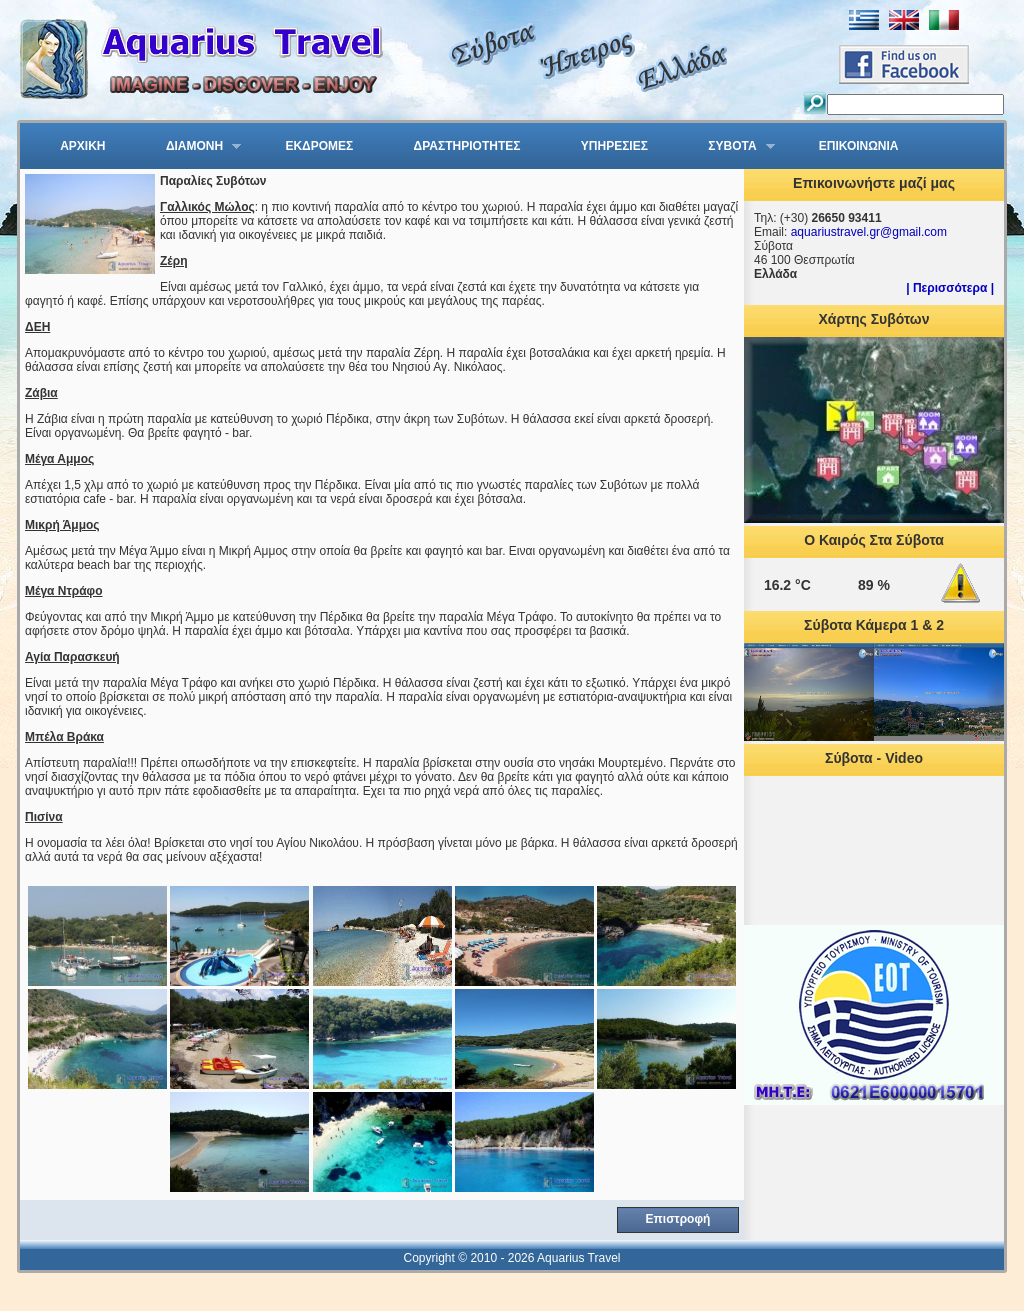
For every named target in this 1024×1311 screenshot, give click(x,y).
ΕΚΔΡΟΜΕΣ (319, 146)
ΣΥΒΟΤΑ (729, 147)
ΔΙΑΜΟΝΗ (191, 147)
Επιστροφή (678, 1219)
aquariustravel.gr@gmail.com (869, 232)
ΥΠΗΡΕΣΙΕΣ (614, 146)
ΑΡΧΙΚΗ (82, 146)
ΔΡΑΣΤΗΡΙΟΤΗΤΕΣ (467, 146)
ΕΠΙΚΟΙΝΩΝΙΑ (859, 146)
